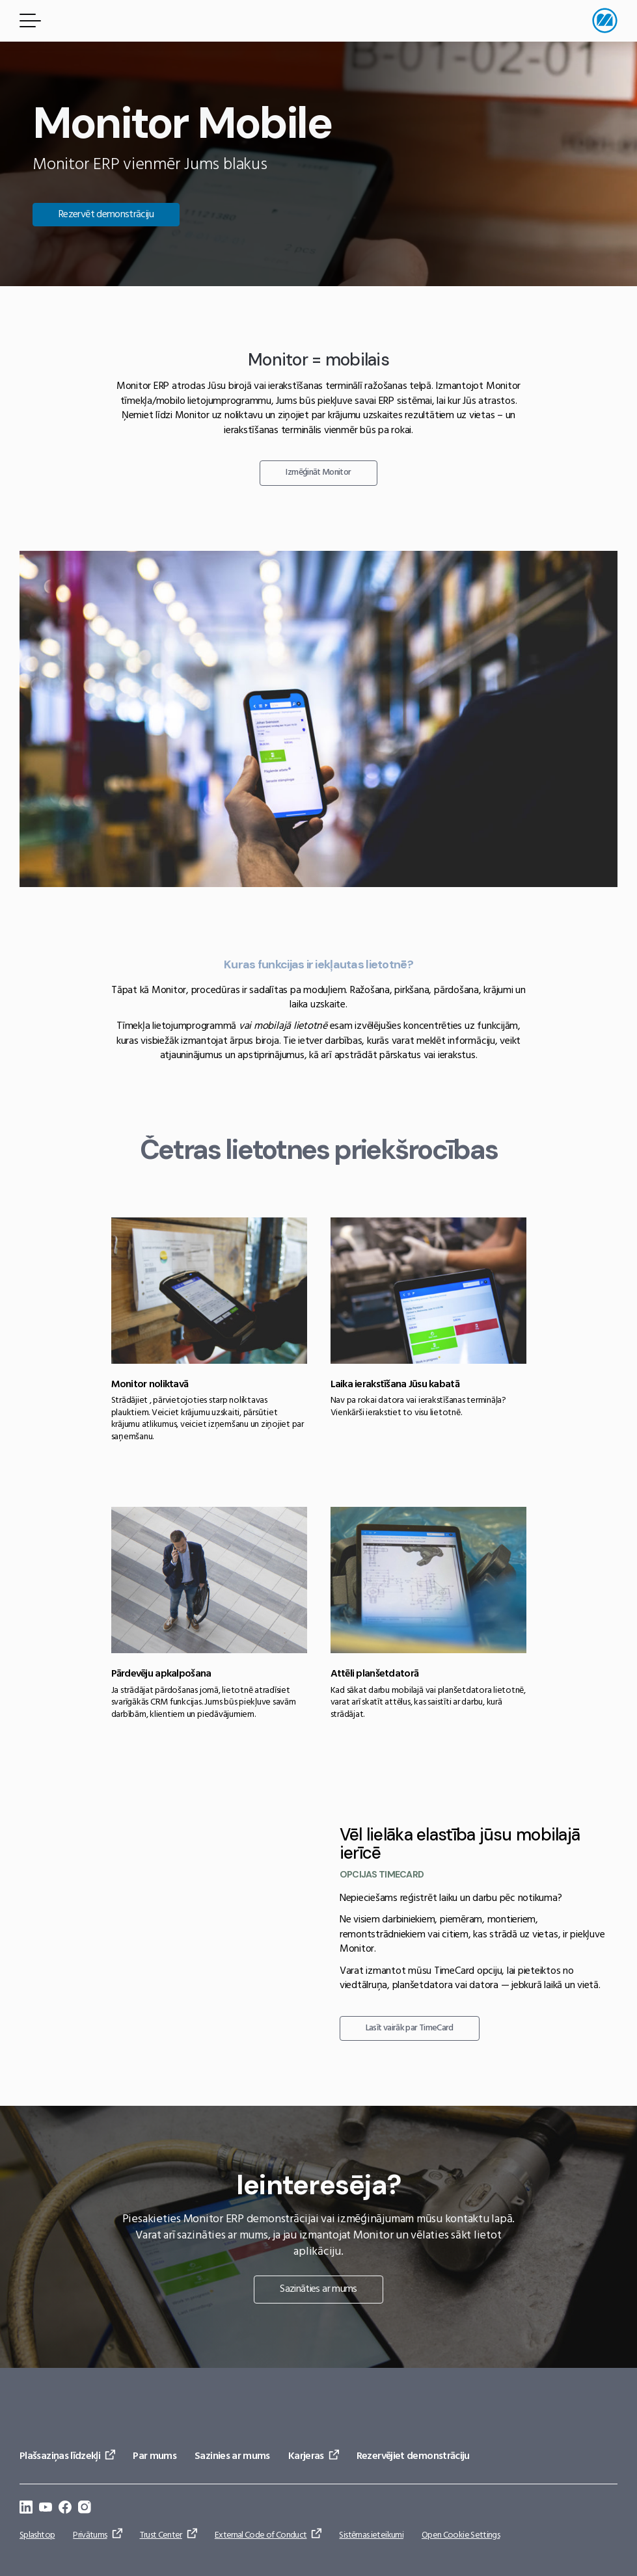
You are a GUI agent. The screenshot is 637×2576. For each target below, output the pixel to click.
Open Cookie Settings (461, 2535)
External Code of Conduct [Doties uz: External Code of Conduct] (261, 2535)
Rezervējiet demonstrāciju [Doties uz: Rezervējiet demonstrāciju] (413, 2456)
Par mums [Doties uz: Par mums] (154, 2456)
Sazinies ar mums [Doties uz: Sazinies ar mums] (232, 2456)
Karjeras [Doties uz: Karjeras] (306, 2456)
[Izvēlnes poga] (28, 20)
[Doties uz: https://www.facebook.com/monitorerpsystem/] (65, 2509)
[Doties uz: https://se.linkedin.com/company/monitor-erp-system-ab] (26, 2509)
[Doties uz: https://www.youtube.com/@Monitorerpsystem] (45, 2509)
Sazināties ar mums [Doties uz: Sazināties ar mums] (318, 2289)
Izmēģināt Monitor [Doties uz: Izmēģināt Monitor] (318, 472)
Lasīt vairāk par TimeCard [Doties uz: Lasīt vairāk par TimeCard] (410, 2028)
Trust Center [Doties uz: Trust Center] (161, 2535)
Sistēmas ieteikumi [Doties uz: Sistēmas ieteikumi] (371, 2535)
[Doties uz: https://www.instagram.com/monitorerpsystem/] (84, 2509)
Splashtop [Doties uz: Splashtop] (37, 2535)
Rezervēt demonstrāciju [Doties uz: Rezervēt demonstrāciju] (106, 214)
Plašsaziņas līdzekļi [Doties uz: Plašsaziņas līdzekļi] (60, 2456)
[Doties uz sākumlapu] (604, 20)
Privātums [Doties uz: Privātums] (90, 2535)
